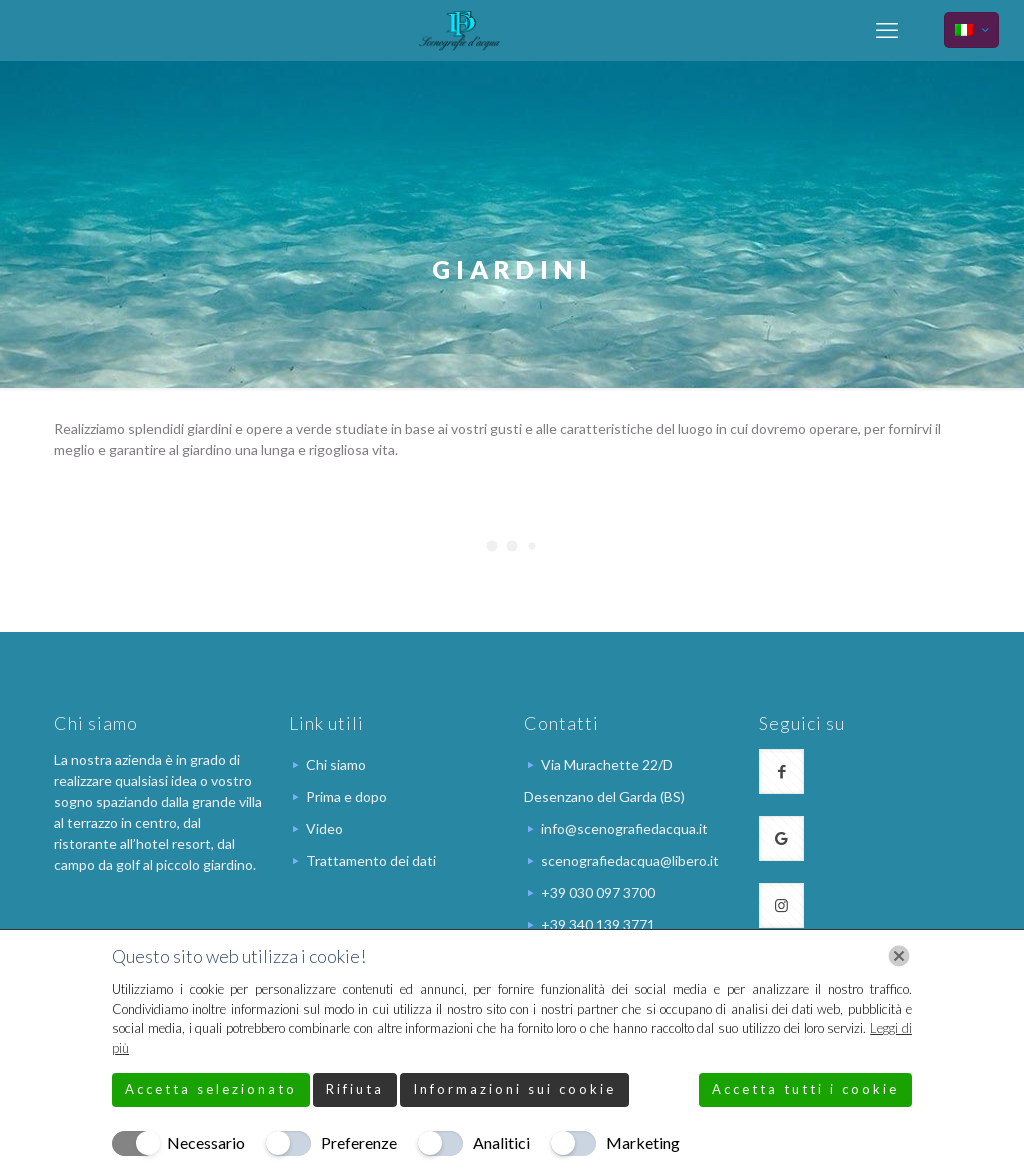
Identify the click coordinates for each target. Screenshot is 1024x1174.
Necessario (206, 1142)
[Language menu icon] (971, 30)
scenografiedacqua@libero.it (630, 860)
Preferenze (359, 1142)
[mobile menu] (887, 30)
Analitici (501, 1142)
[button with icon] (781, 771)
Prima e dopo (346, 796)
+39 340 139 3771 (598, 924)
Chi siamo (336, 764)
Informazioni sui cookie (514, 1089)
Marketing (643, 1142)
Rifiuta (355, 1089)
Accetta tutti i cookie (805, 1089)
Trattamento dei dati (371, 860)
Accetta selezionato (211, 1089)
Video (324, 828)
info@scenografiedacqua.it (624, 828)
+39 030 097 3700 (598, 892)
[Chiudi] (899, 956)
